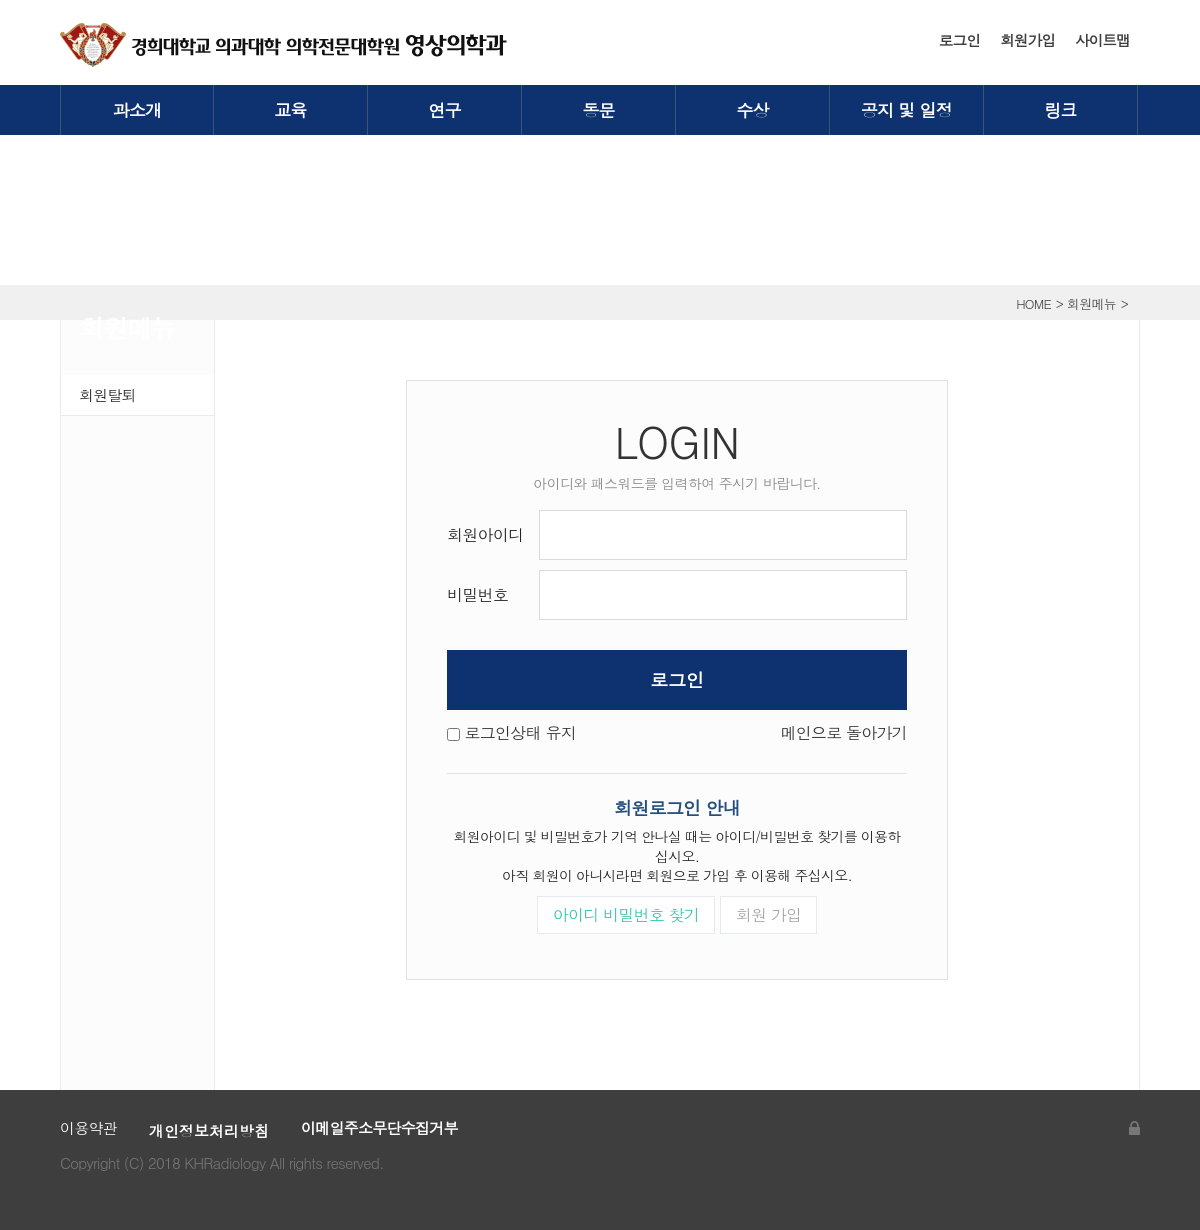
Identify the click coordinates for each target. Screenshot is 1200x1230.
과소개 (137, 110)
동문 (598, 110)
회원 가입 (769, 914)
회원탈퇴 (107, 394)
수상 (752, 110)
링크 (1060, 110)
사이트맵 (1102, 40)
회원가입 (1027, 40)
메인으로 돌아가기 (843, 732)
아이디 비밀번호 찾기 (626, 914)
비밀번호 (477, 594)
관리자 (1134, 1128)
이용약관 (88, 1127)
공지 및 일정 (906, 110)
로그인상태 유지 (520, 732)
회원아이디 (485, 534)
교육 (290, 110)
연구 (444, 110)
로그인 (959, 40)
